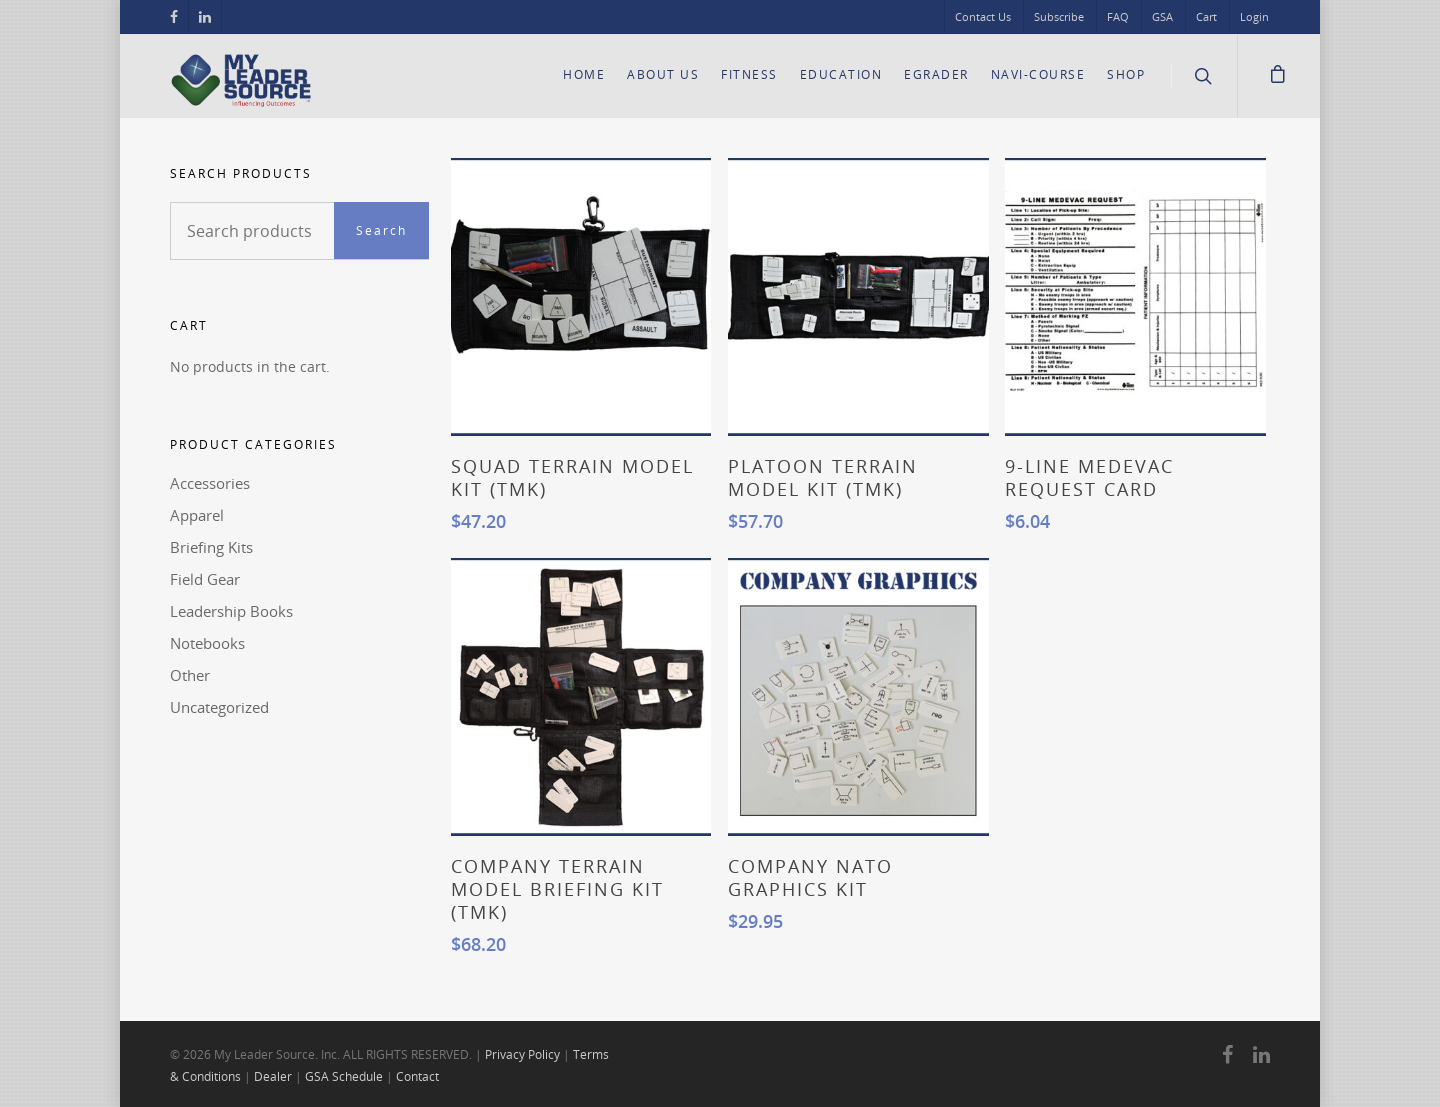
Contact (417, 1076)
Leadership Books (231, 611)
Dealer (273, 1076)
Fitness (749, 74)
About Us (663, 74)
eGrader (936, 74)
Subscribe (1059, 16)
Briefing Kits (211, 547)
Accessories (210, 483)
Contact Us (983, 16)
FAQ (1118, 16)
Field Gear (205, 579)
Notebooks (207, 643)
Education (841, 74)
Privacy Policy (522, 1054)
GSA (1162, 16)
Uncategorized (219, 707)
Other (190, 675)
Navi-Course (1038, 74)
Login (1254, 16)
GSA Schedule (344, 1076)
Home (584, 74)
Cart (1206, 16)
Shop (1126, 74)
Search (381, 230)
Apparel (197, 515)
